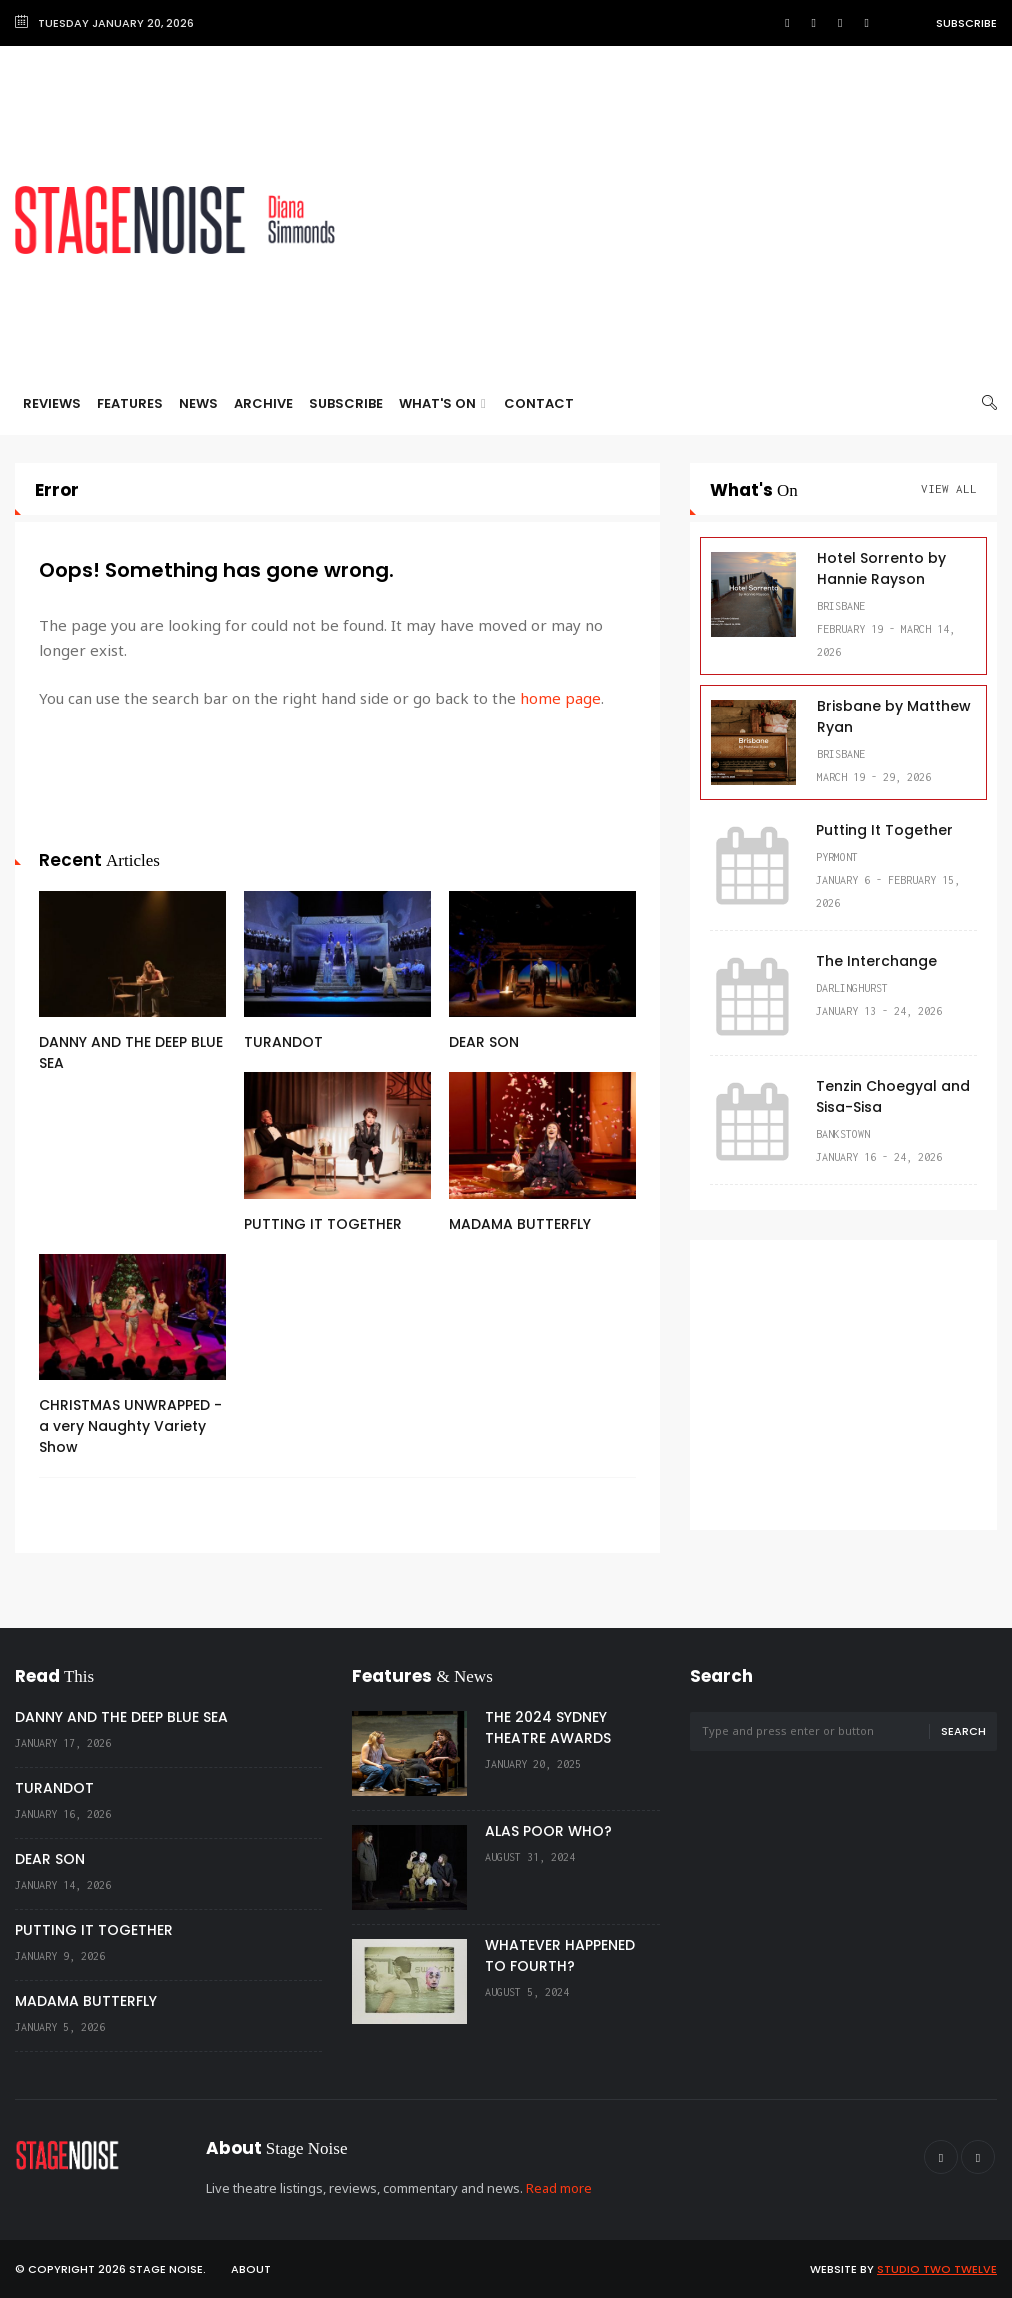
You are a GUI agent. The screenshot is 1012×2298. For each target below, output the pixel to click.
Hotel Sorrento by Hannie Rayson (881, 568)
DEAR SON (484, 1042)
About (251, 2269)
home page (560, 698)
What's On (442, 403)
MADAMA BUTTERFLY (520, 1224)
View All (949, 488)
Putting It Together (884, 830)
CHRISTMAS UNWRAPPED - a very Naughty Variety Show (130, 1426)
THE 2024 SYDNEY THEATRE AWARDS (548, 1727)
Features (130, 403)
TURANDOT (283, 1042)
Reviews (52, 403)
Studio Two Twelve (937, 2269)
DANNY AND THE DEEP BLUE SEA (121, 1717)
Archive (263, 403)
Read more (559, 2188)
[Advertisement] (684, 220)
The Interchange (876, 961)
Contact (539, 403)
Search (963, 1731)
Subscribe (966, 23)
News (198, 403)
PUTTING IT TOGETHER (323, 1224)
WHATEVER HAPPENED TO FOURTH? (560, 1955)
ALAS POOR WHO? (548, 1831)
